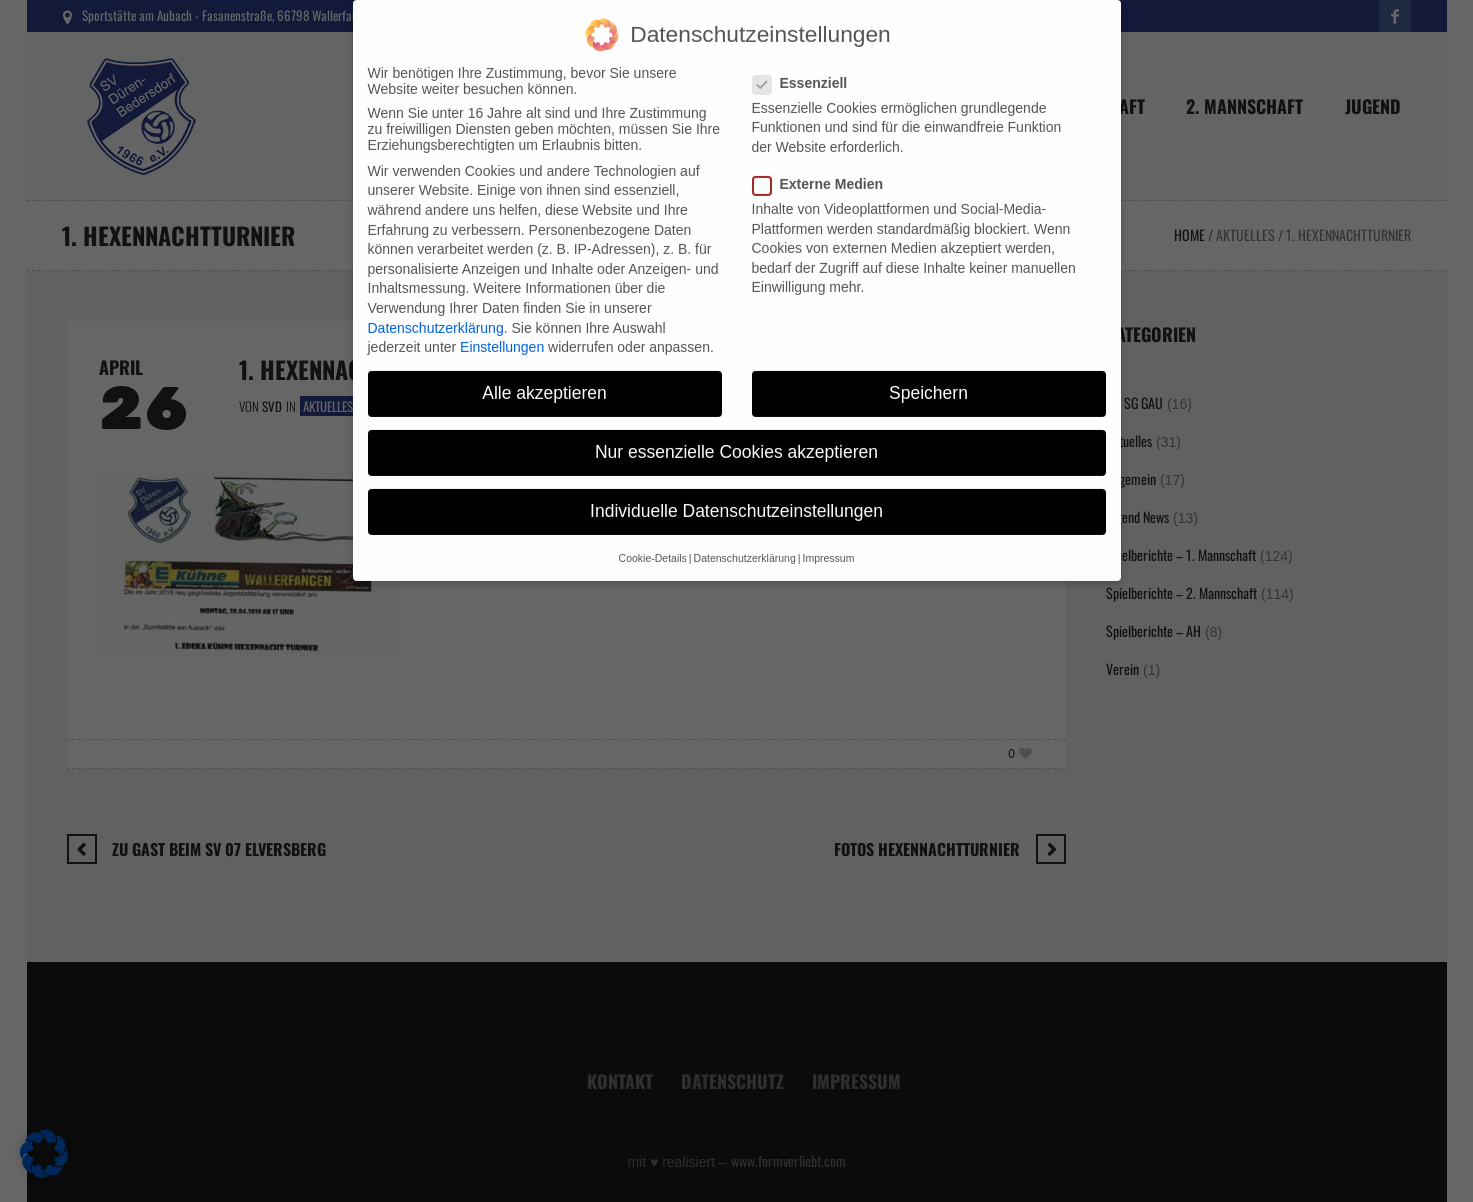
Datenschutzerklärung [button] (745, 538)
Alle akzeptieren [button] (544, 373)
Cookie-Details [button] (653, 538)
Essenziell (806, 63)
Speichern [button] (928, 373)
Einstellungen (502, 327)
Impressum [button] (828, 538)
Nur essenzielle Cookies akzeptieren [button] (736, 432)
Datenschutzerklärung (436, 308)
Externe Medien (824, 164)
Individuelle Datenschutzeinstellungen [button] (736, 492)
